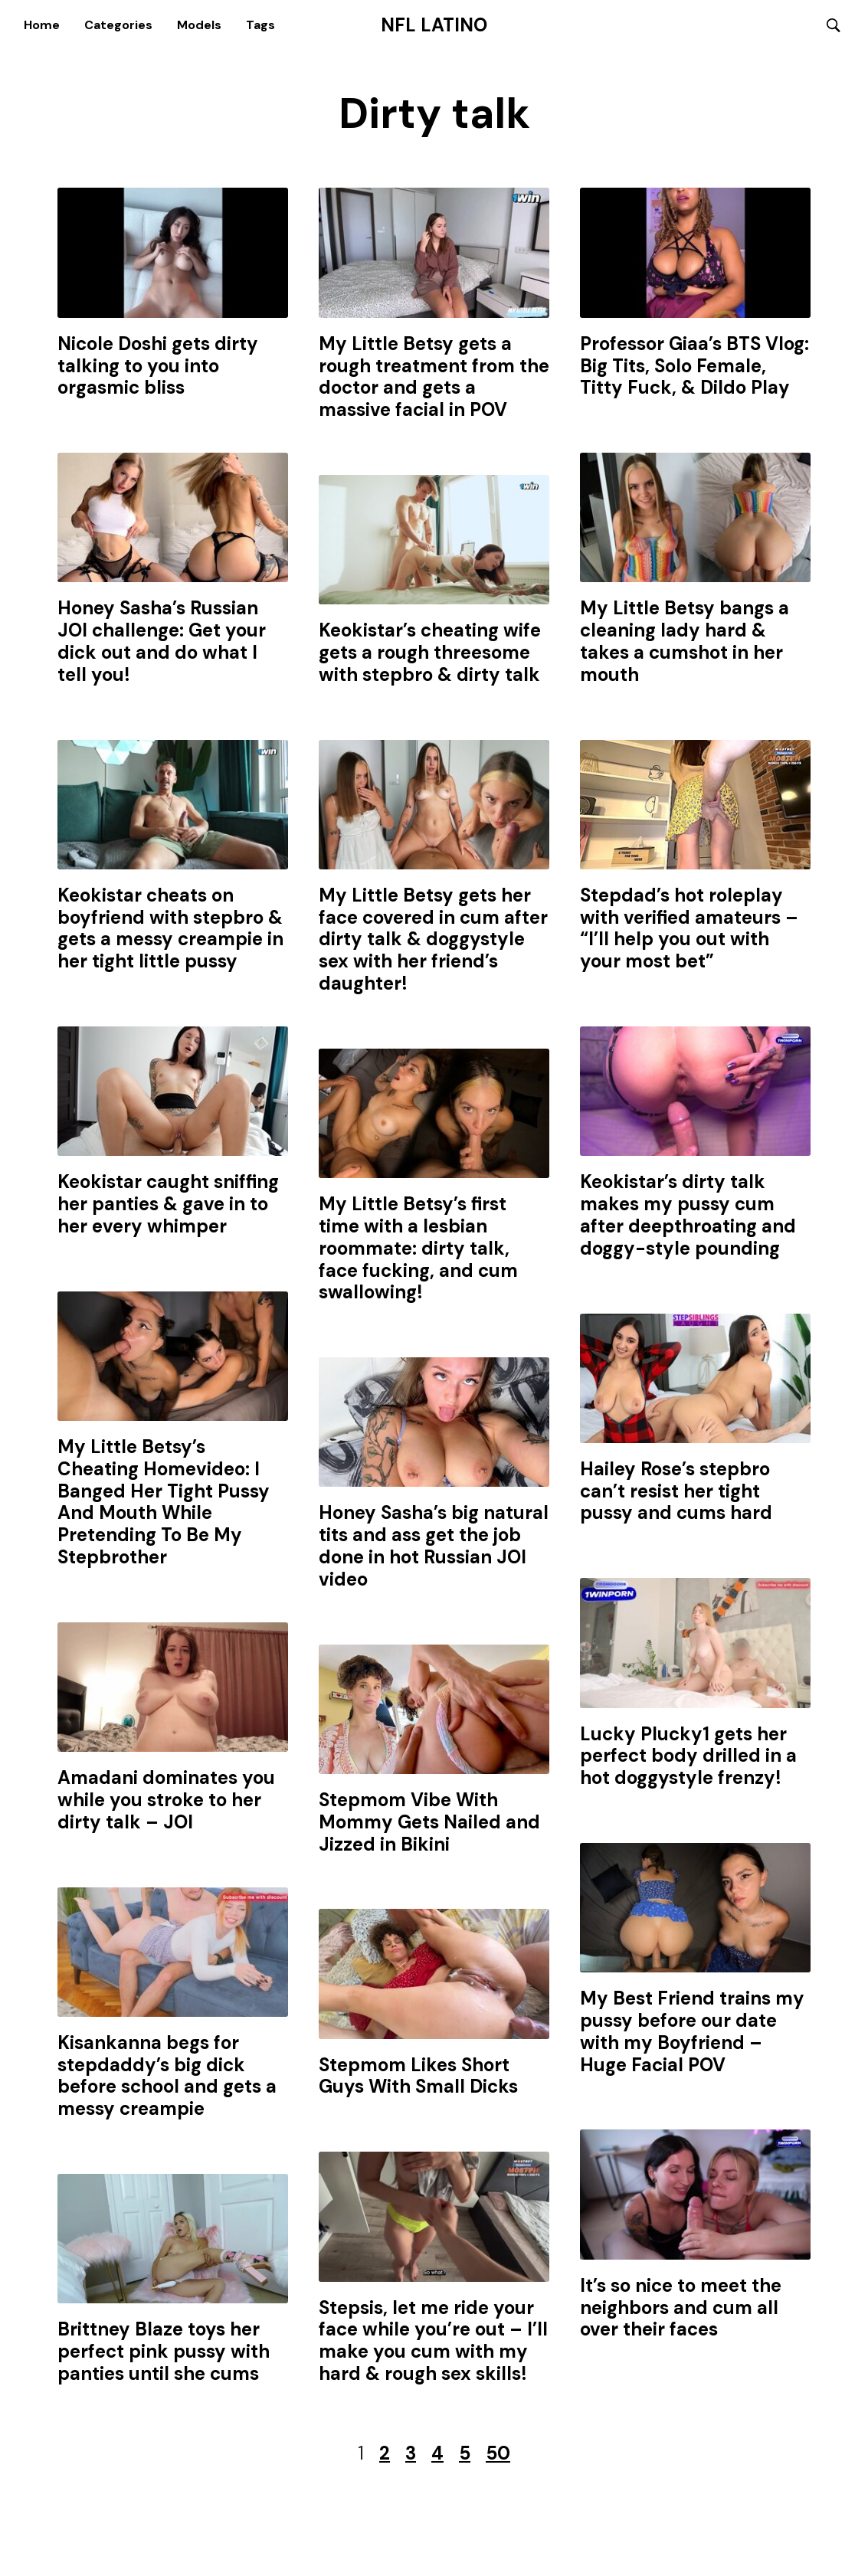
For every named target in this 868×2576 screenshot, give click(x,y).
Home (42, 25)
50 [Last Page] (498, 2454)
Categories (118, 25)
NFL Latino (434, 25)
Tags (260, 25)
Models (199, 25)
